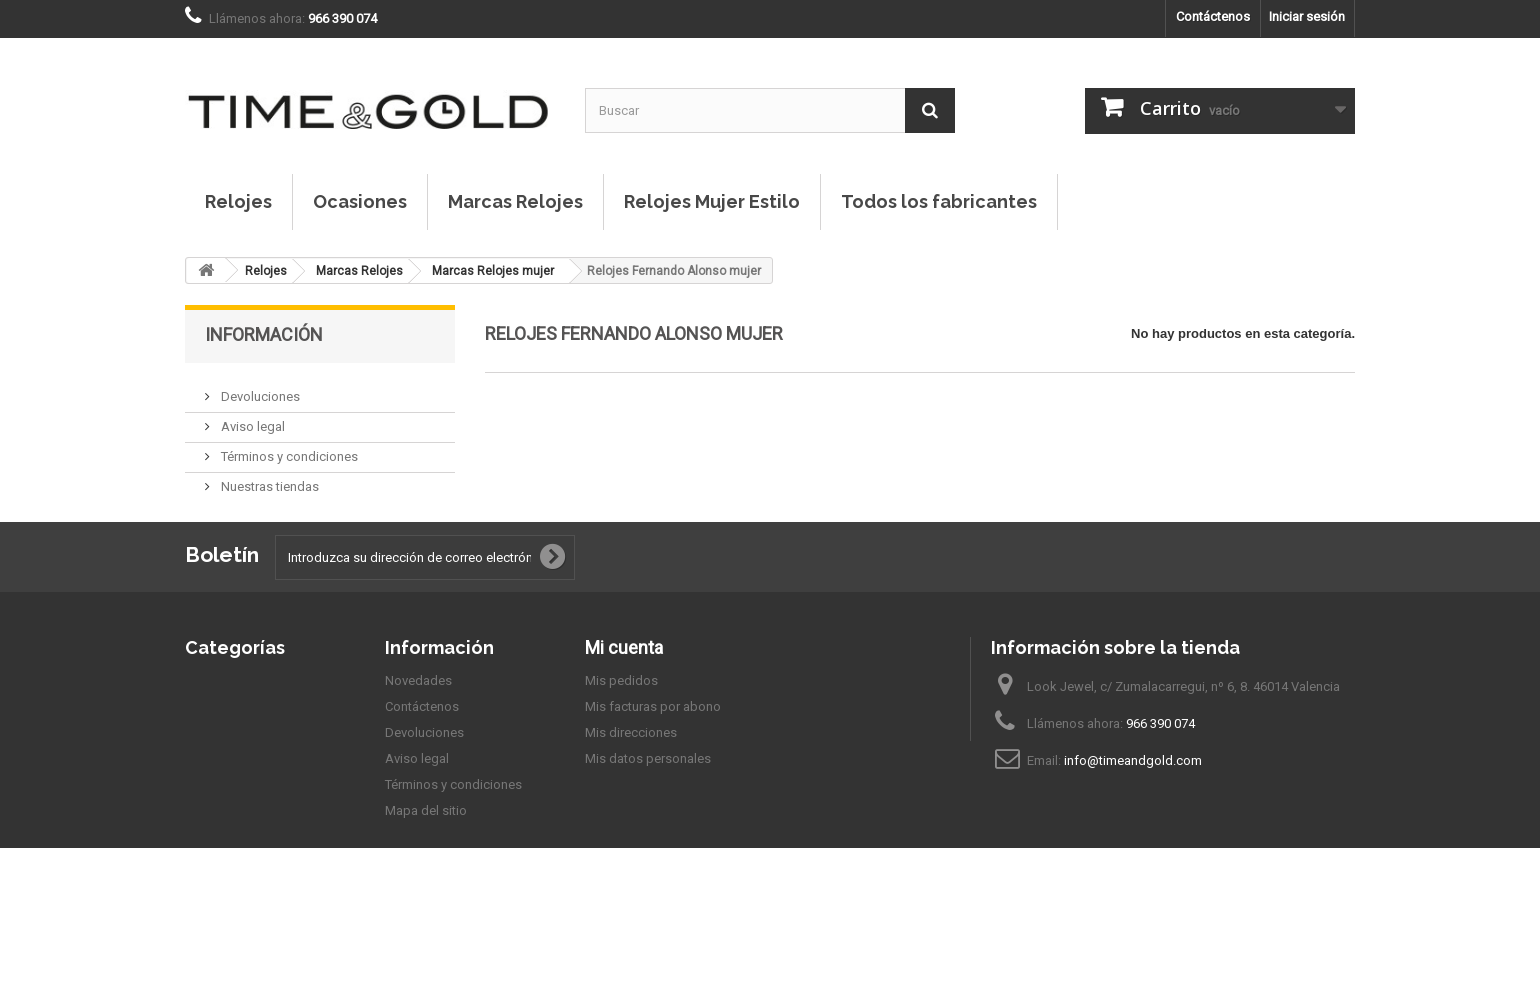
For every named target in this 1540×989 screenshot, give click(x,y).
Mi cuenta (624, 699)
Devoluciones (259, 388)
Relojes (238, 201)
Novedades (418, 732)
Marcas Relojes (515, 201)
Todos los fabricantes (939, 201)
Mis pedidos (621, 732)
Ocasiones (360, 201)
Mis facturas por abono (653, 758)
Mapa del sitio (426, 862)
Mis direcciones (631, 784)
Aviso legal (251, 418)
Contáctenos (1213, 16)
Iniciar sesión (1307, 16)
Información (264, 334)
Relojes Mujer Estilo (712, 201)
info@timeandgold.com (1133, 812)
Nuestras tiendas (268, 478)
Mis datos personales (648, 810)
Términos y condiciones (288, 448)
